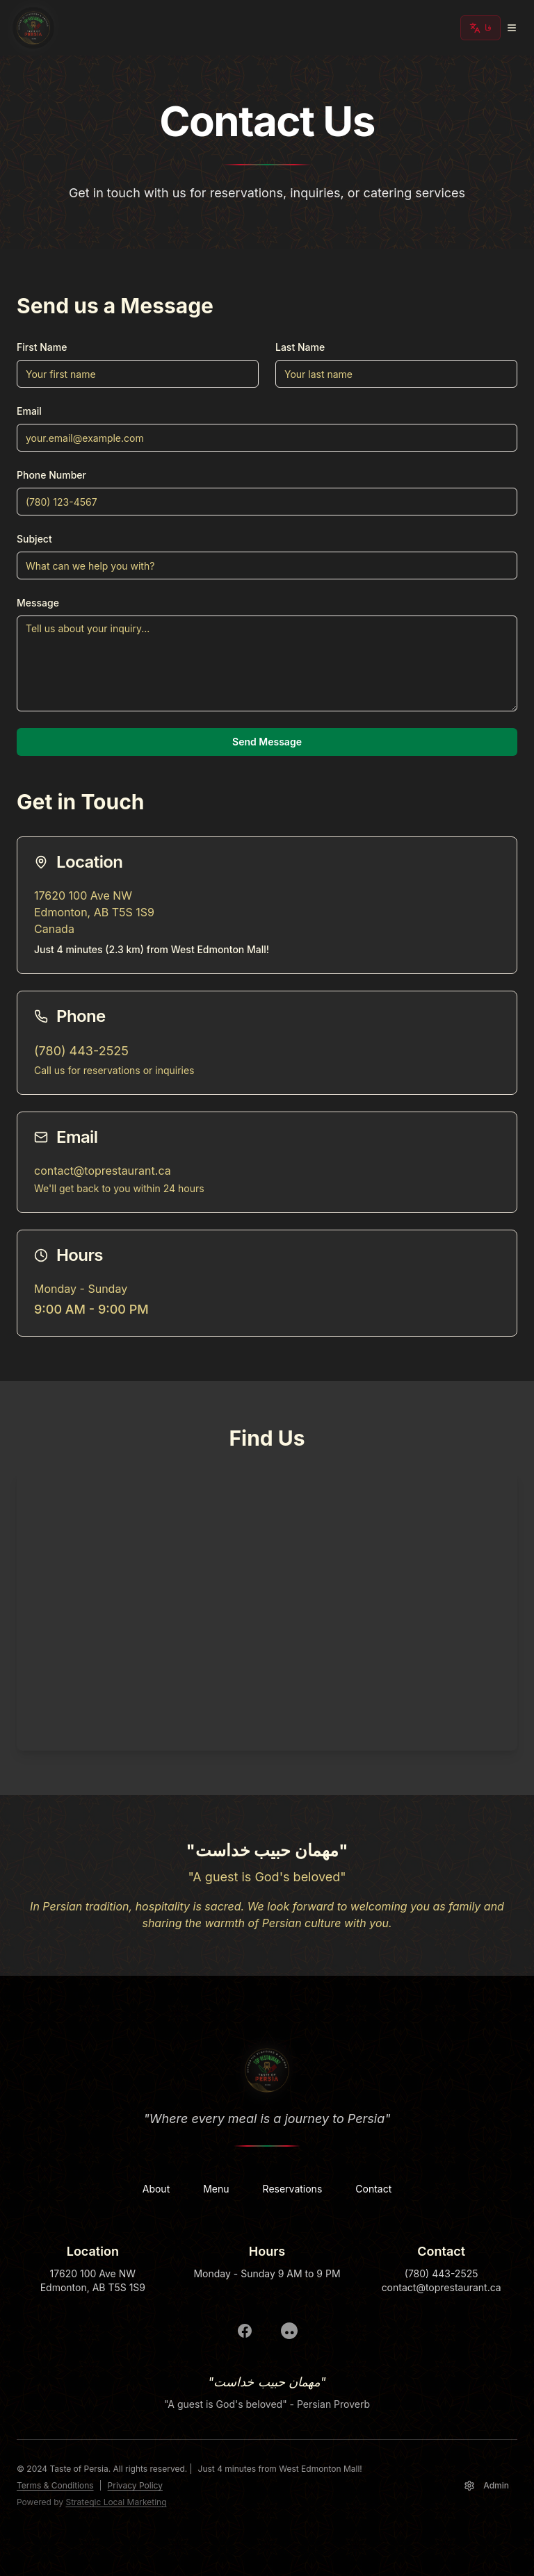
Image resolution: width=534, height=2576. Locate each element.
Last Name (300, 347)
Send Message (267, 742)
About (156, 2189)
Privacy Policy (135, 2485)
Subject (34, 539)
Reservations (293, 2189)
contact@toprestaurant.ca (102, 1171)
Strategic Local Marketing (115, 2502)
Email (29, 411)
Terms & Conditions (55, 2485)
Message (38, 603)
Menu (216, 2189)
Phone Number (51, 475)
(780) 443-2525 (81, 1050)
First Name (42, 347)
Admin (486, 2485)
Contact (373, 2189)
